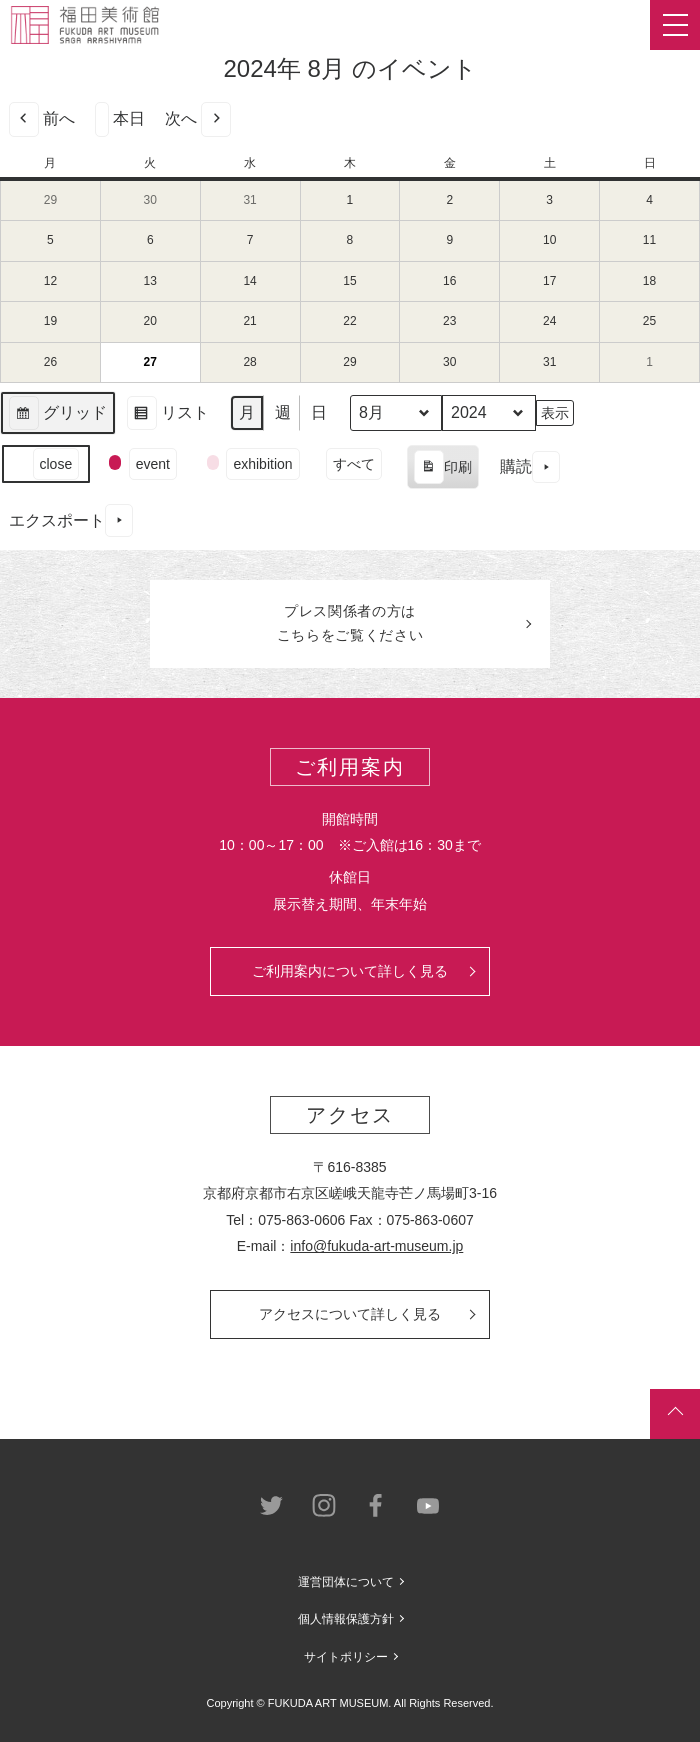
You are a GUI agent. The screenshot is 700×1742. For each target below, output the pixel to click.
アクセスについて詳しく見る (350, 1314)
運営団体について (346, 1582)
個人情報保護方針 (346, 1619)
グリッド (57, 415)
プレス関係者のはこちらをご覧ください (350, 623)
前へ (42, 119)
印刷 (442, 470)
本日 (120, 119)
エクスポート (71, 520)
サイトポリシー (346, 1657)
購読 (530, 467)
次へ (198, 119)
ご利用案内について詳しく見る (350, 971)
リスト (167, 415)
